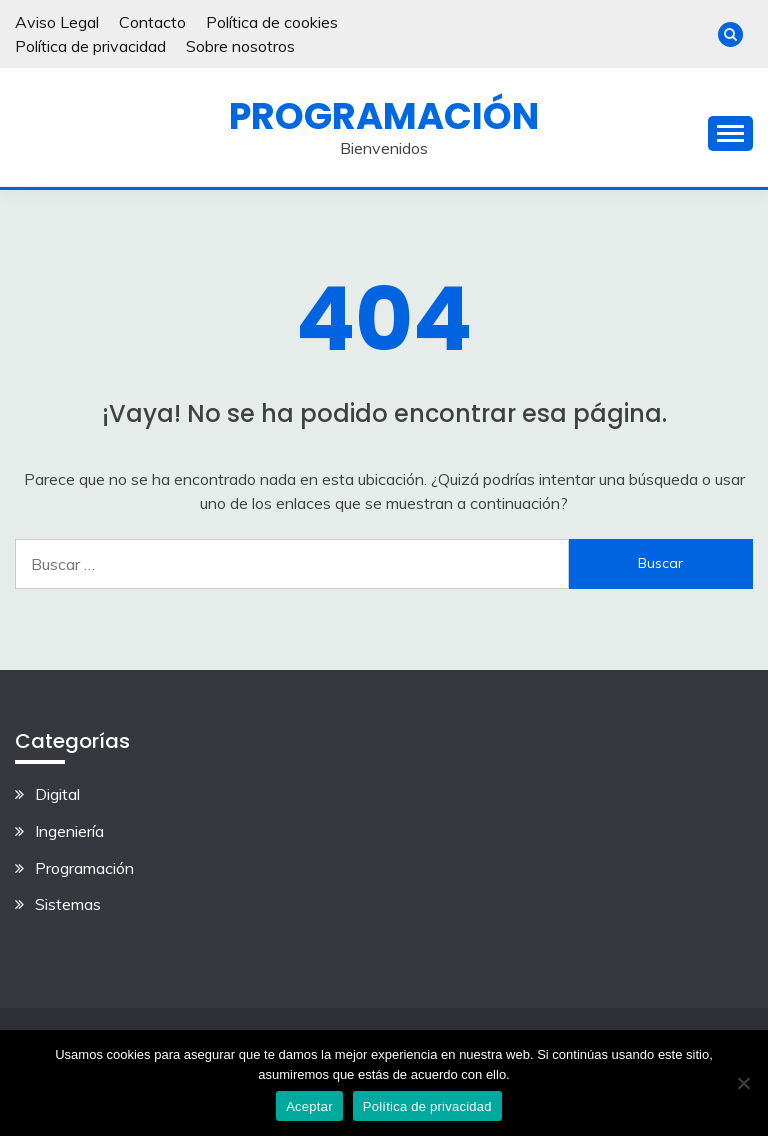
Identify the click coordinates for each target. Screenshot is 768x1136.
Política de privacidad (90, 46)
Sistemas (68, 904)
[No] (743, 1083)
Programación (384, 116)
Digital (57, 794)
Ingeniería (69, 831)
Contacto (152, 22)
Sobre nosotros (240, 46)
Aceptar (309, 1106)
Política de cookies (272, 22)
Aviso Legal (57, 22)
